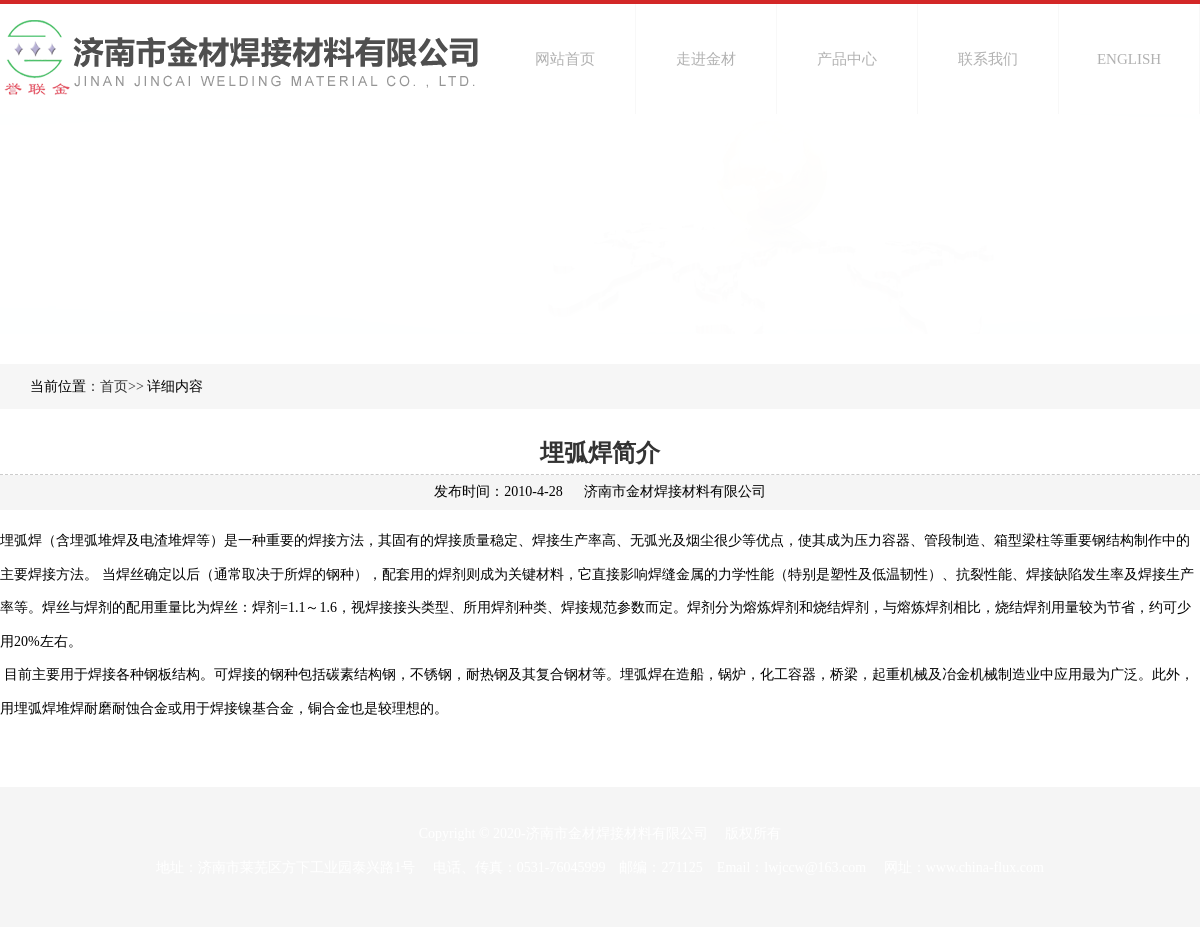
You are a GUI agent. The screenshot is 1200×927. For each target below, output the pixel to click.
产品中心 (847, 59)
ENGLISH (1129, 59)
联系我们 (988, 59)
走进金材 (706, 59)
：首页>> (115, 386)
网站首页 (565, 59)
